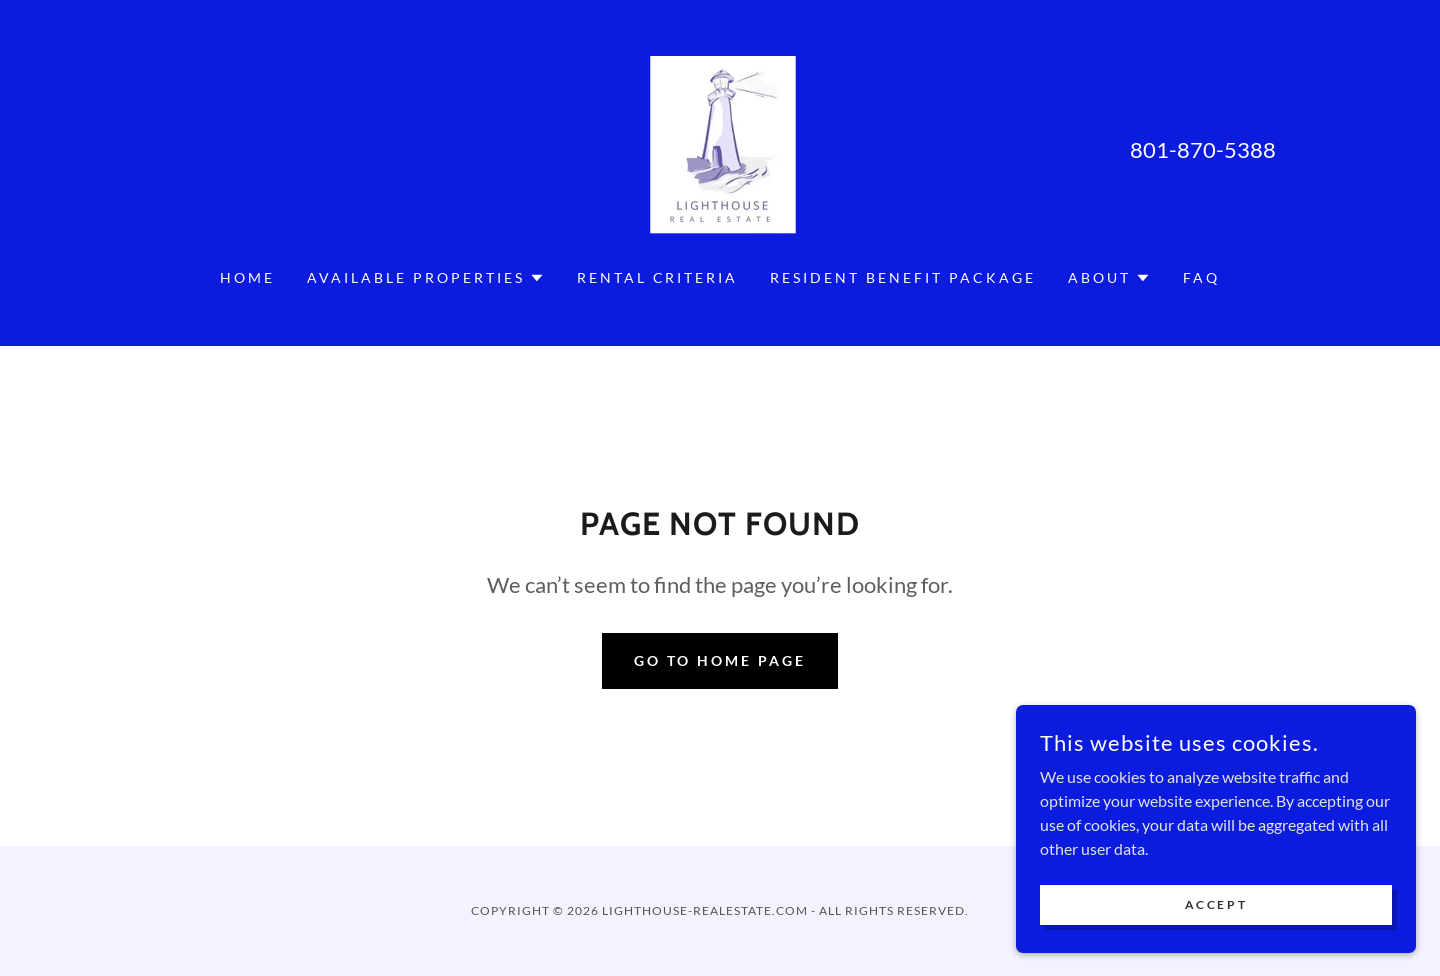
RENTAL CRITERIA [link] (658, 277)
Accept (1216, 918)
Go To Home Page (720, 660)
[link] (720, 146)
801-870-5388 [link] (1203, 149)
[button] (426, 278)
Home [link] (247, 277)
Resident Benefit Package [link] (903, 277)
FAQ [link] (1201, 277)
